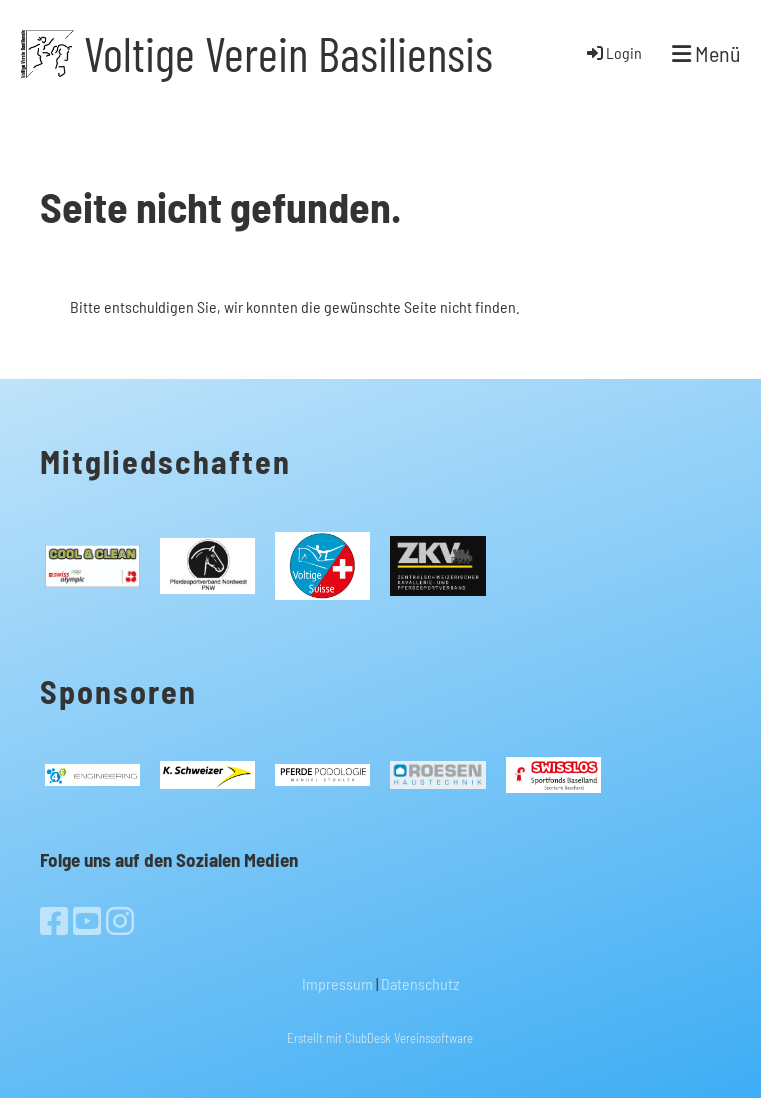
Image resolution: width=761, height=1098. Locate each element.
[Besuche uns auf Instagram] (120, 920)
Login (613, 52)
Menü (706, 53)
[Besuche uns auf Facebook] (54, 920)
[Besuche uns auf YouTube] (87, 920)
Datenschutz (420, 983)
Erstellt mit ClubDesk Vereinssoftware (380, 1038)
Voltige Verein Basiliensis (288, 53)
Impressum (337, 983)
